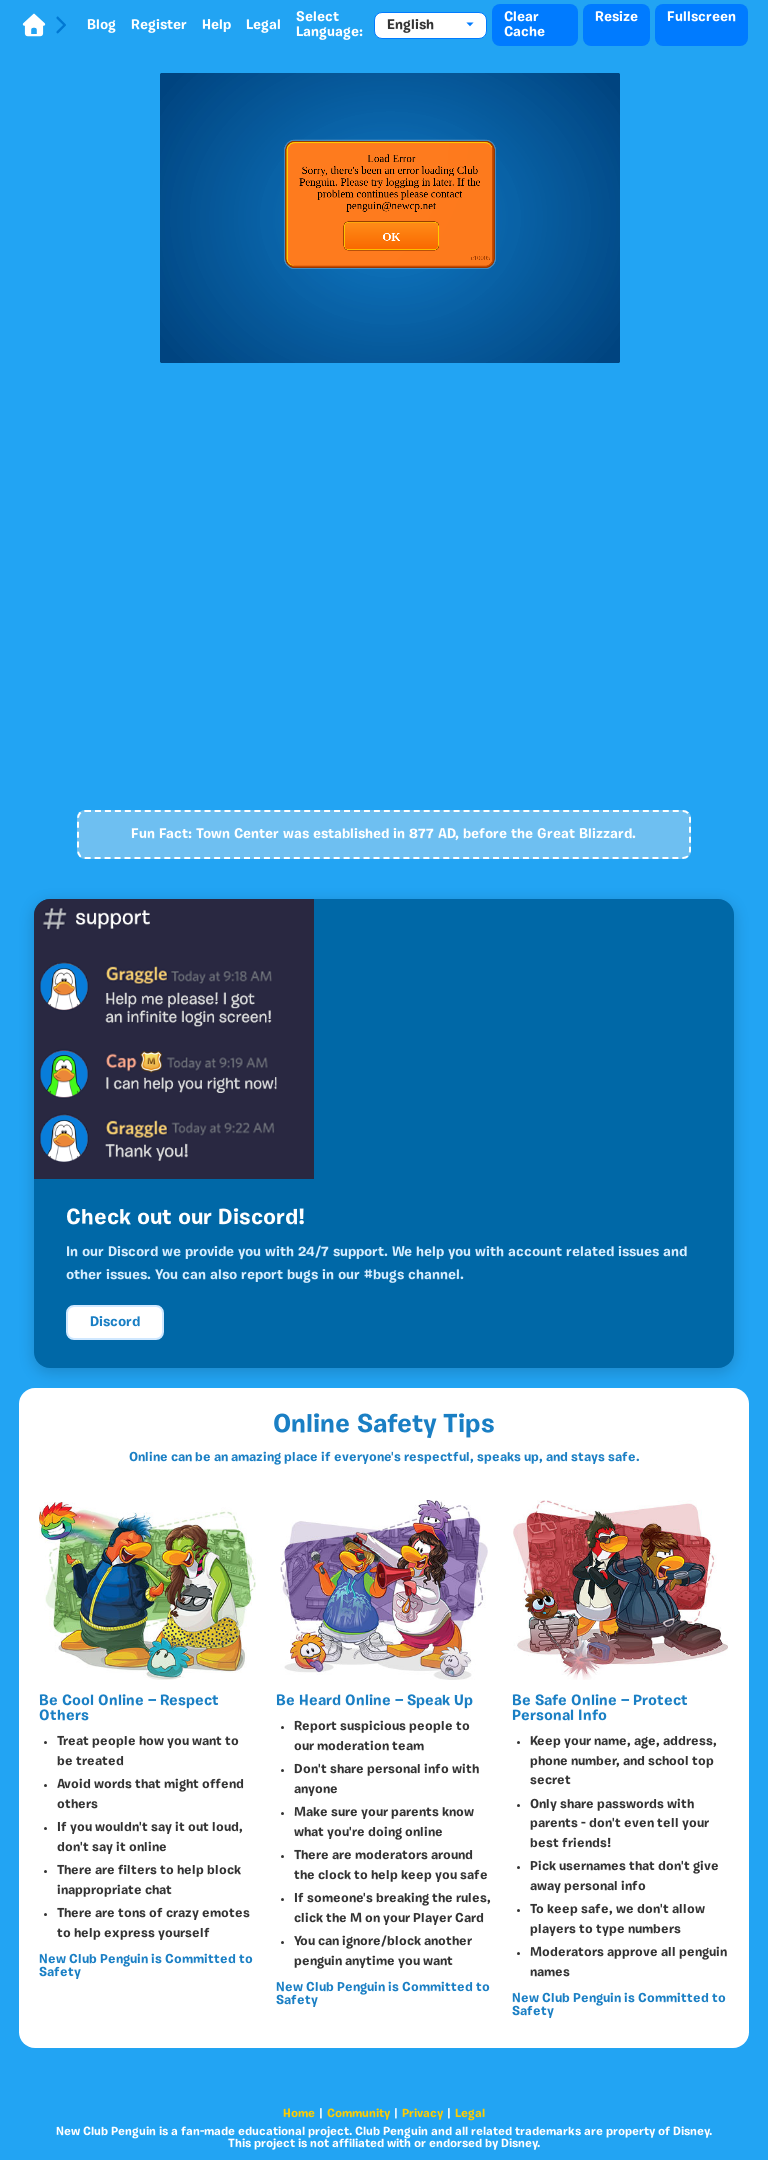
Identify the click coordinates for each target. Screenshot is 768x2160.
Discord (115, 1322)
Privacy (422, 2114)
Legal (263, 25)
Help (216, 25)
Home (299, 2114)
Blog (101, 25)
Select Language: (329, 25)
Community (358, 2114)
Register (159, 25)
